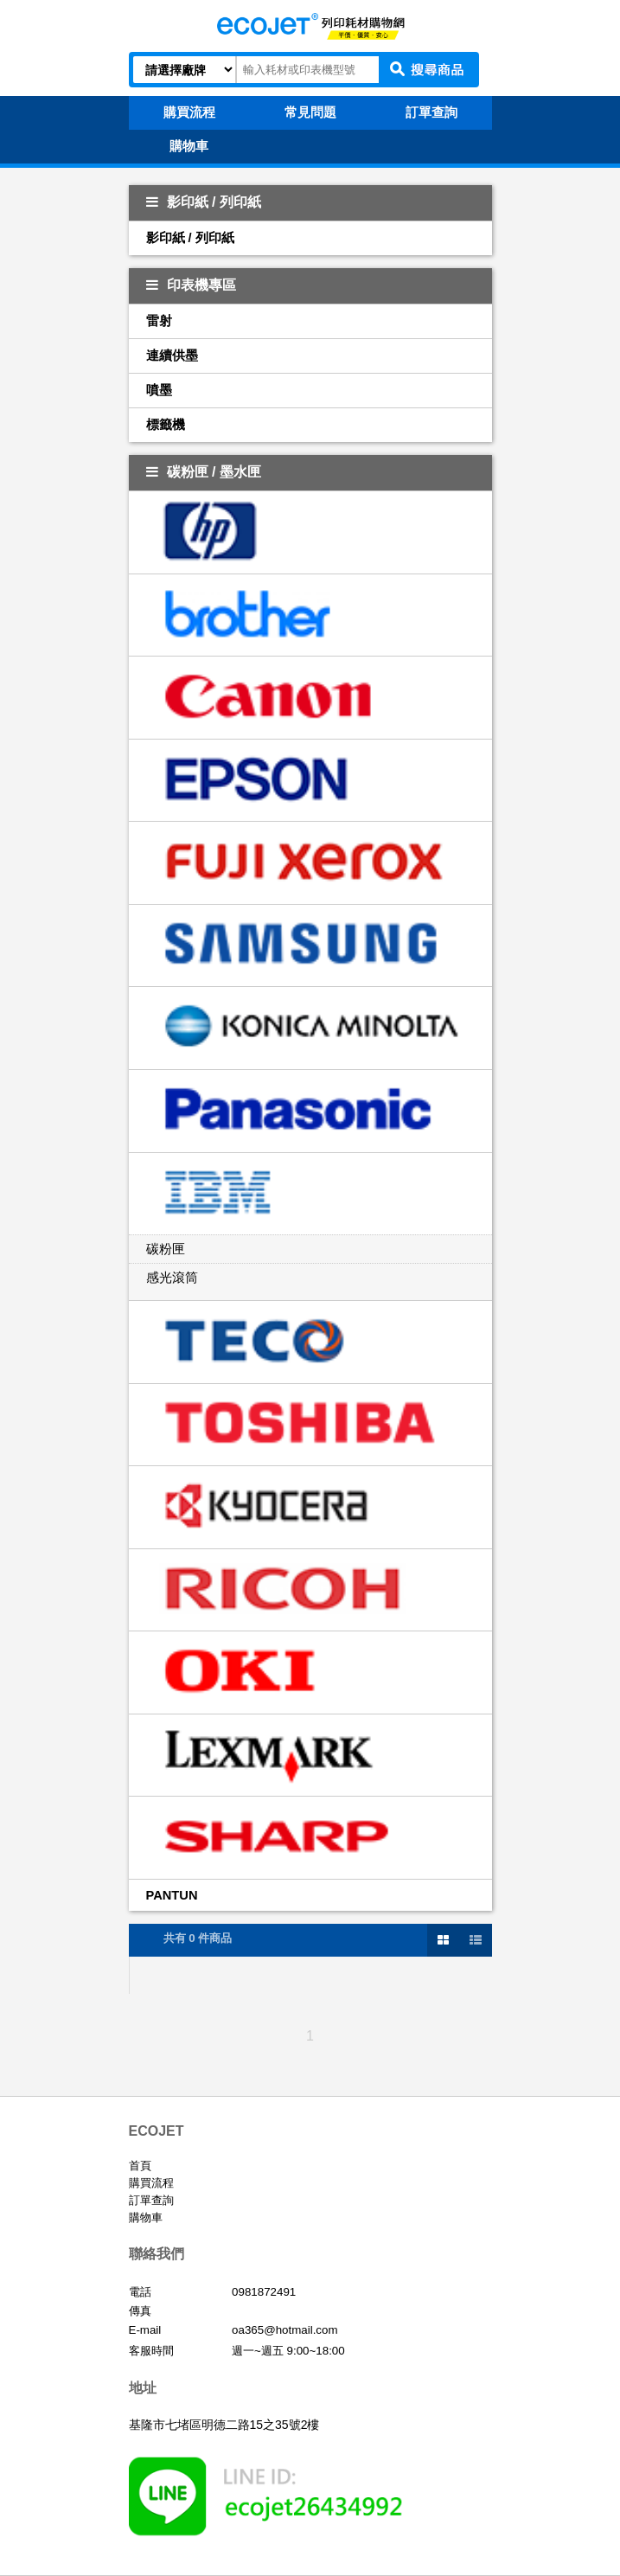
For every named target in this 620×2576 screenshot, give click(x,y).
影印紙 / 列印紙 (203, 202)
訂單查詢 (151, 2200)
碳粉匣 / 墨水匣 (203, 472)
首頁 (140, 2165)
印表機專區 (191, 285)
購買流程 (151, 2182)
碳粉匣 (165, 1249)
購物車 (146, 2217)
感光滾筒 (172, 1278)
